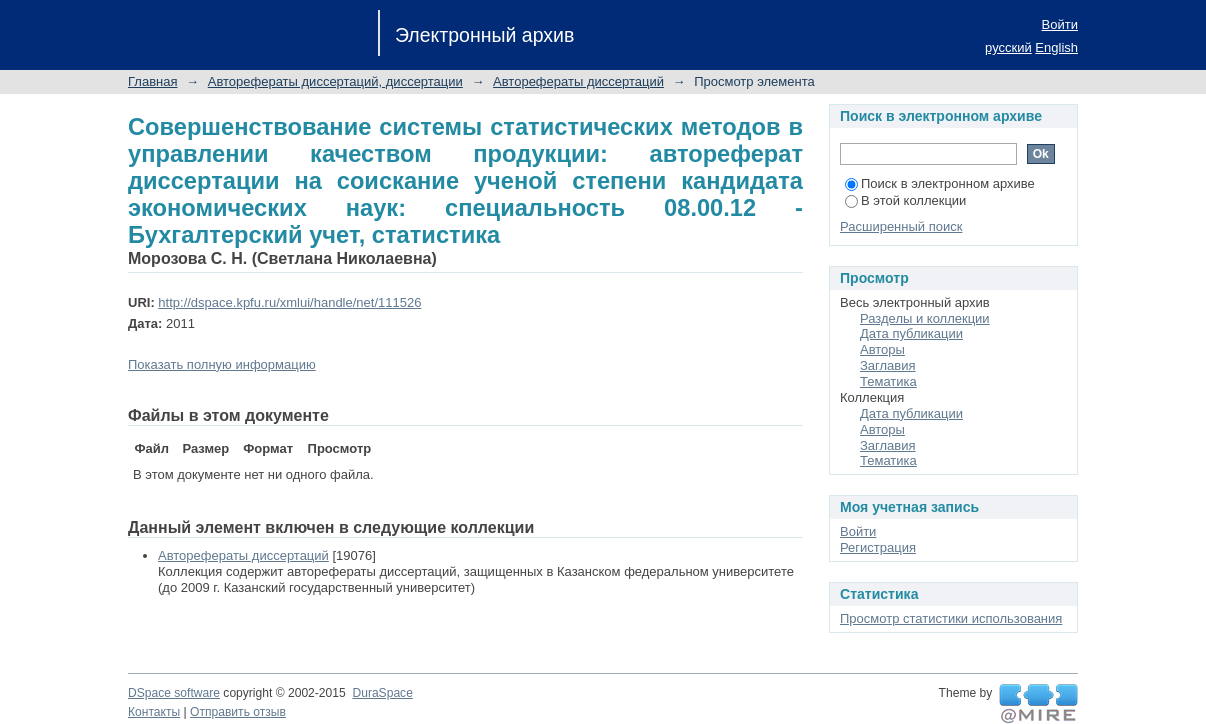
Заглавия (888, 365)
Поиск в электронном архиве (940, 183)
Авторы (882, 349)
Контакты (154, 712)
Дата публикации (911, 333)
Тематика (888, 381)
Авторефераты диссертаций (578, 81)
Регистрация (878, 547)
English (1056, 47)
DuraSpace (382, 693)
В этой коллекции (905, 200)
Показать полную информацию (222, 364)
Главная (152, 81)
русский (1008, 47)
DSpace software (174, 693)
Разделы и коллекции (925, 318)
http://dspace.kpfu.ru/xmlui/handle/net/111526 (289, 302)
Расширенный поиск (901, 226)
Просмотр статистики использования (951, 618)
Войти (1060, 24)
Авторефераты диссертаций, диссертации (335, 81)
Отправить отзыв (238, 712)
